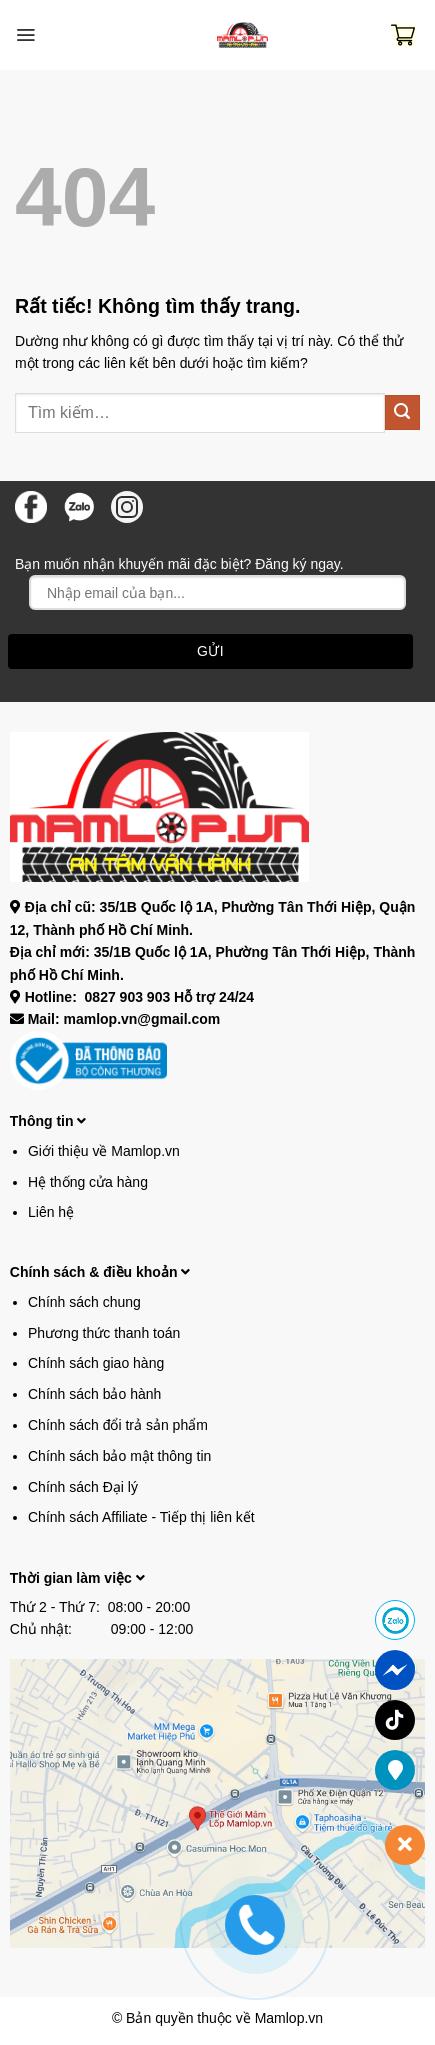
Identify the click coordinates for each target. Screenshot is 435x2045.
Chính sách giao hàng (96, 1363)
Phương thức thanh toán (104, 1333)
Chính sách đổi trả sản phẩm (118, 1425)
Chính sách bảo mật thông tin (119, 1456)
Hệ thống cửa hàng (88, 1182)
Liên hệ (51, 1212)
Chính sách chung (84, 1302)
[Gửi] (402, 412)
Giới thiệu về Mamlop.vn (104, 1151)
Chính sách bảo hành (94, 1394)
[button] (25, 35)
